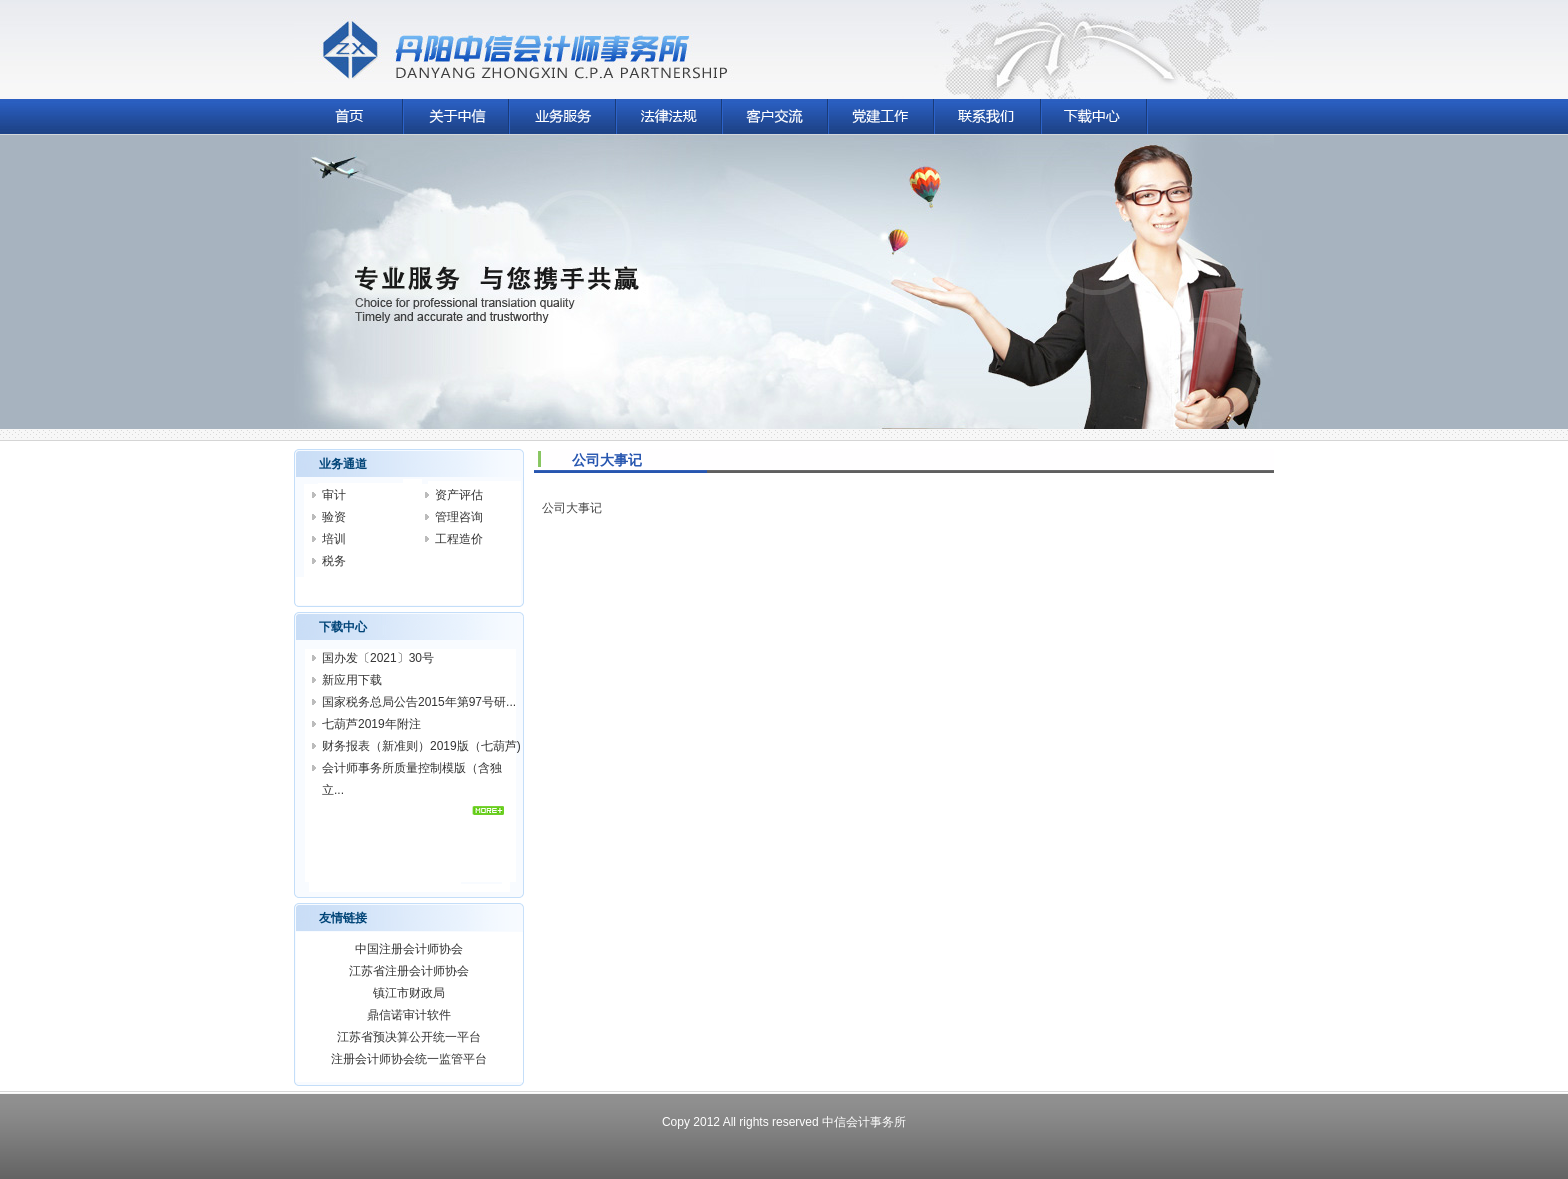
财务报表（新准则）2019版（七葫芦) (421, 746)
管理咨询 (459, 517)
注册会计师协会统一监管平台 (409, 1059)
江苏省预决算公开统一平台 (409, 1037)
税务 (334, 561)
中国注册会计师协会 (409, 949)
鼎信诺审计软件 (409, 1015)
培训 (334, 539)
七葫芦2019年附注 (371, 724)
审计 (334, 495)
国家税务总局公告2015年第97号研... (419, 702)
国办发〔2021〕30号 (378, 658)
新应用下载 (352, 680)
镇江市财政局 (409, 993)
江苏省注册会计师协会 (409, 971)
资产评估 (459, 495)
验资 (334, 517)
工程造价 (459, 539)
